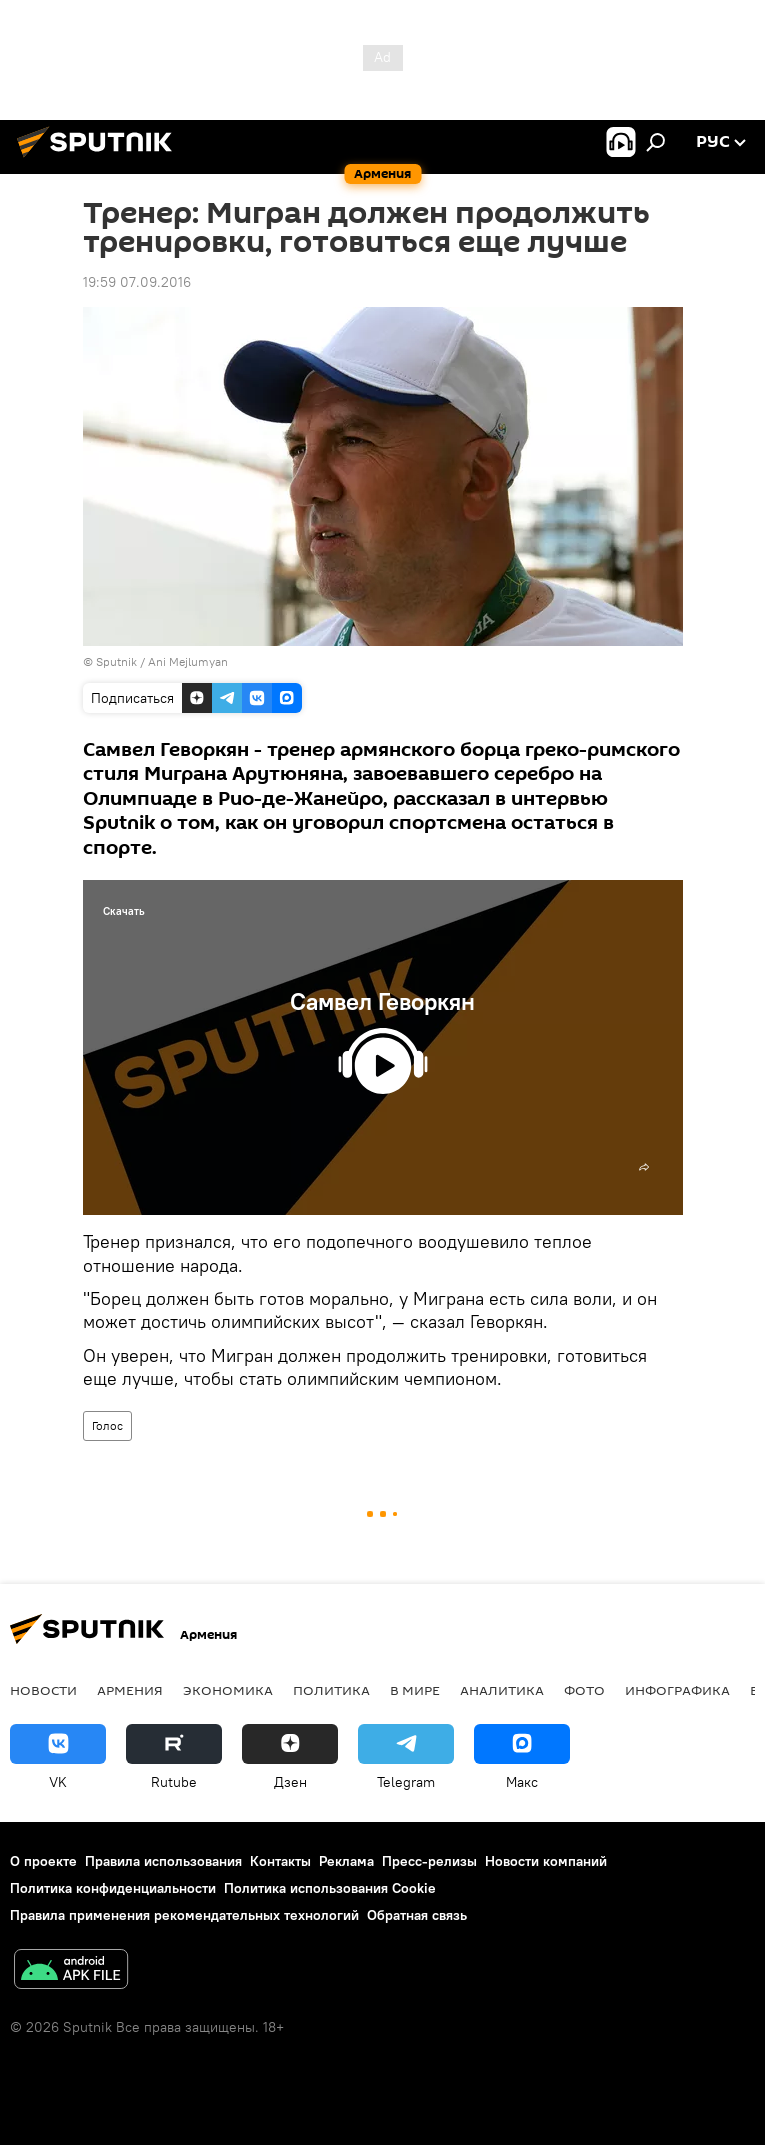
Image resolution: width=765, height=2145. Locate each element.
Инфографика (677, 1690)
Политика (331, 1690)
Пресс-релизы (429, 1861)
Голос (107, 1425)
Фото (584, 1690)
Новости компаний (546, 1861)
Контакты (280, 1861)
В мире (415, 1690)
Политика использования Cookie (330, 1888)
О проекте (43, 1861)
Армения (130, 1690)
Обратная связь (417, 1915)
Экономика (228, 1690)
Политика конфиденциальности (113, 1888)
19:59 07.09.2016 (137, 282)
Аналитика (502, 1690)
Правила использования (163, 1861)
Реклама (346, 1861)
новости (43, 1690)
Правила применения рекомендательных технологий (184, 1915)
